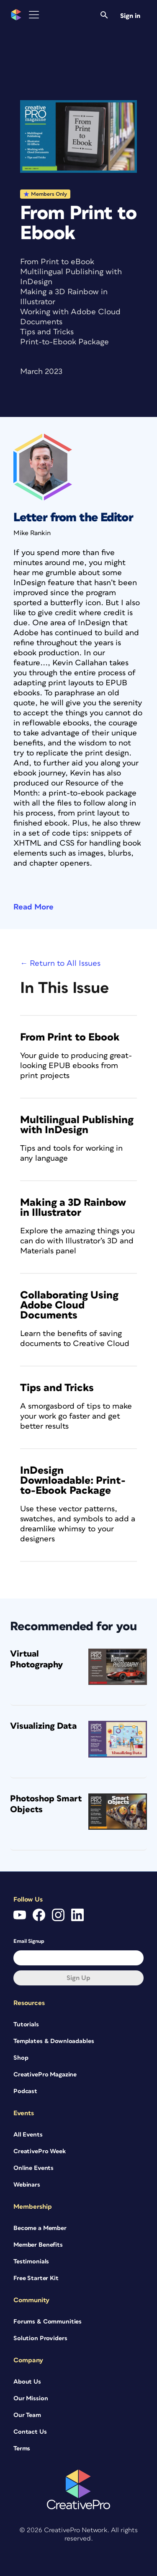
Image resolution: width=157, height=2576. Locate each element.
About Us (27, 2382)
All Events (28, 2135)
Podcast (25, 2091)
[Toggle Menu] (34, 15)
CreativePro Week (39, 2151)
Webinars (26, 2185)
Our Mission (30, 2398)
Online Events (33, 2168)
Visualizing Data (43, 1726)
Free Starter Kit (36, 2278)
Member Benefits (38, 2245)
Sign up (78, 1978)
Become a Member (40, 2228)
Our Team (27, 2415)
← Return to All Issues (60, 963)
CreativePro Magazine (45, 2074)
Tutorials (26, 2024)
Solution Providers (40, 2338)
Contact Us (30, 2432)
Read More (33, 907)
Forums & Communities (47, 2321)
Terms (21, 2448)
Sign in (130, 16)
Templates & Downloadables (53, 2041)
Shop (20, 2058)
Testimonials (31, 2261)
